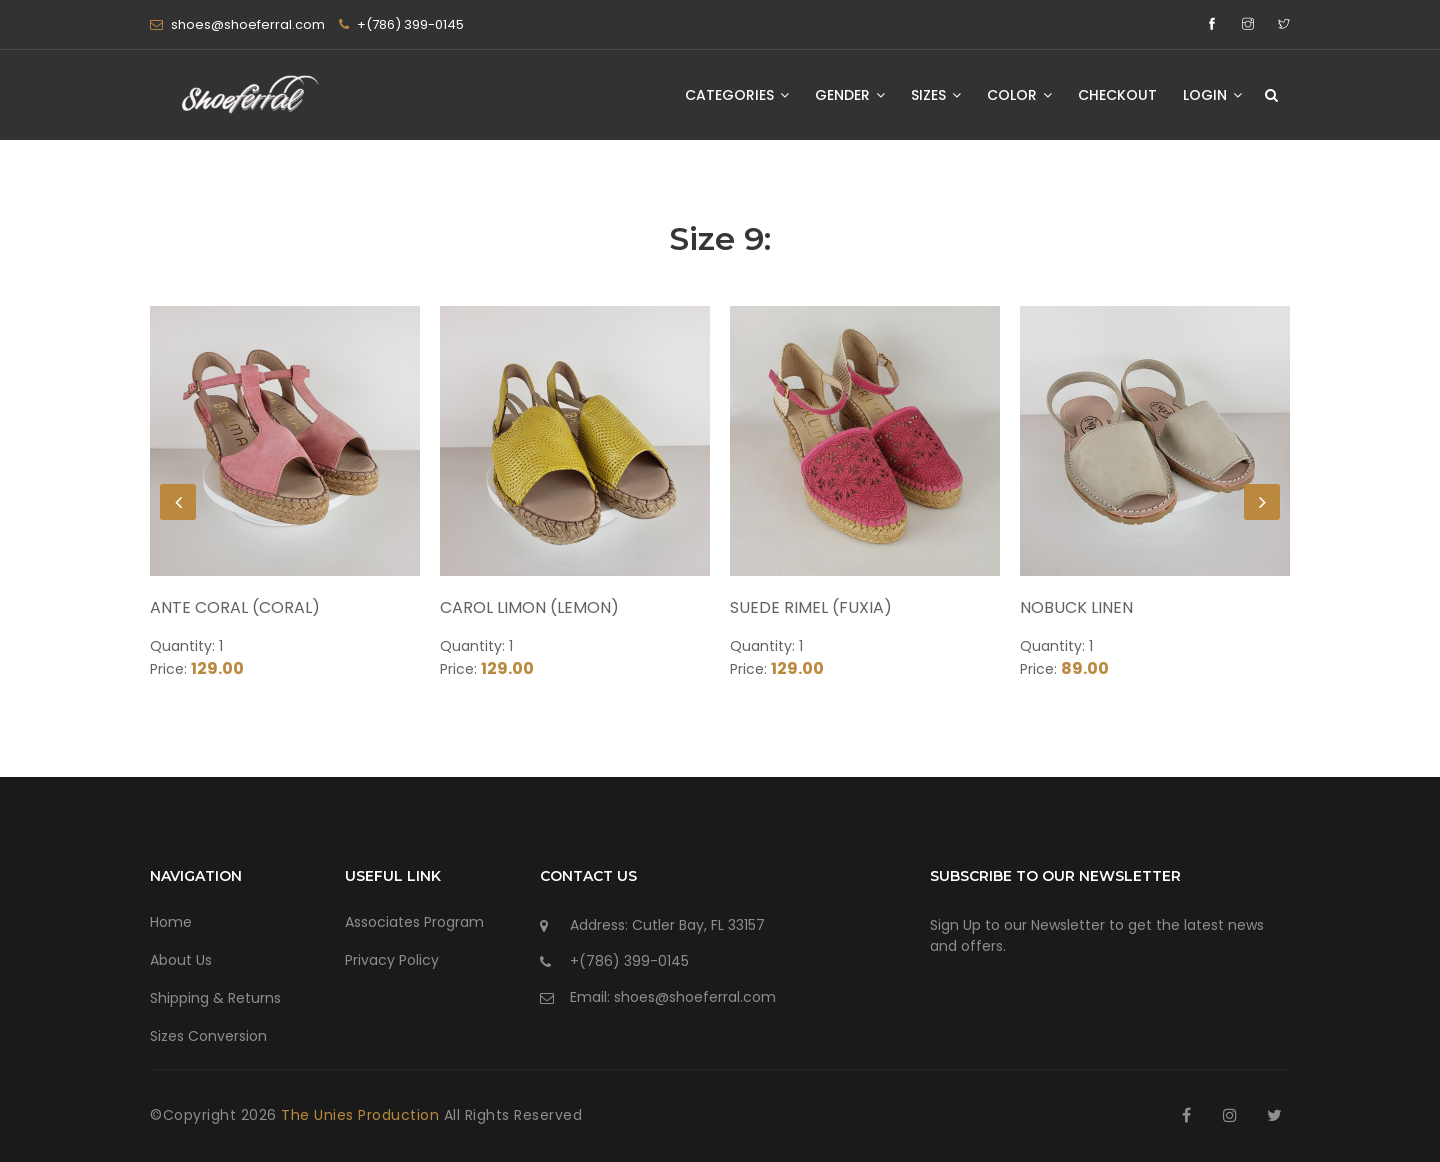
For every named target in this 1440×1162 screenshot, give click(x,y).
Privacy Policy (392, 960)
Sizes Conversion (208, 1036)
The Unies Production (362, 1115)
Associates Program (414, 922)
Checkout (1117, 95)
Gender (850, 95)
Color (1019, 95)
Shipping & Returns (215, 998)
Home (171, 922)
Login (1212, 95)
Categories (737, 95)
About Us (181, 960)
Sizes (936, 95)
